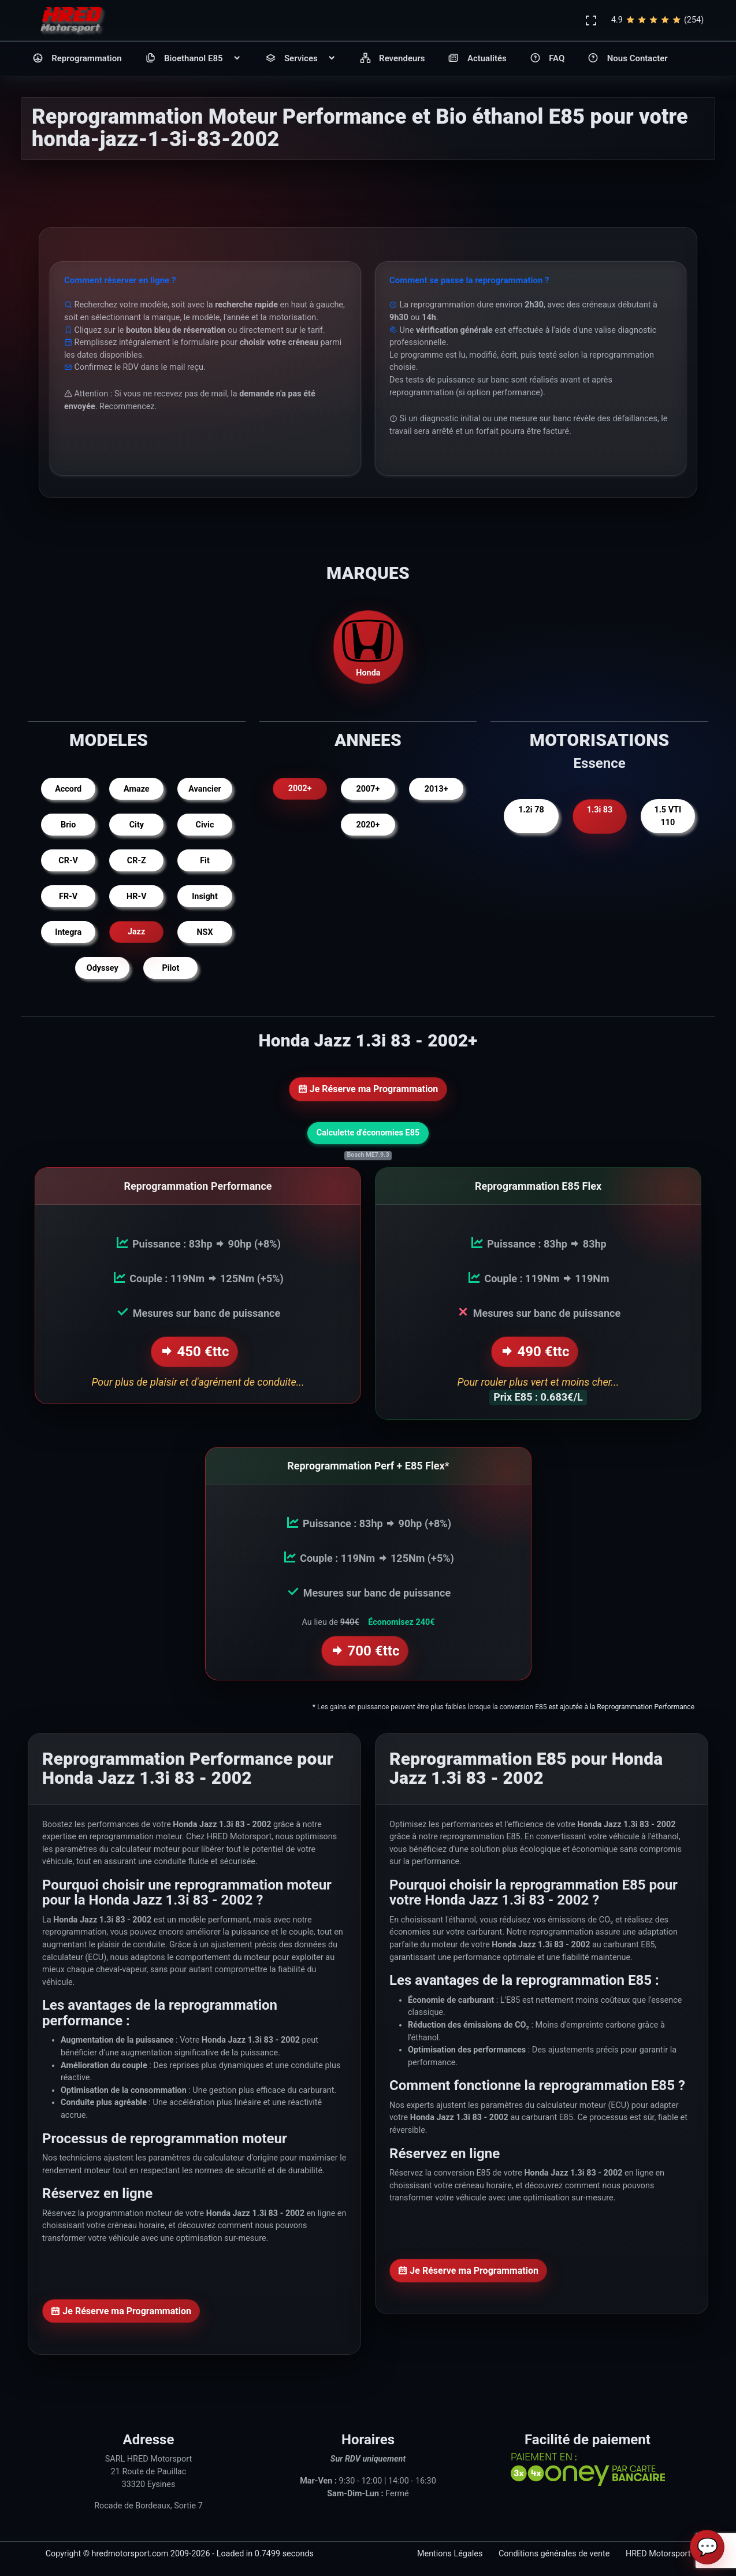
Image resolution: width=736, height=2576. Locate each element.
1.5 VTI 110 (667, 816)
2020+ (368, 825)
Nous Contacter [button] (627, 58)
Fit (205, 861)
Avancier (204, 789)
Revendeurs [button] (392, 58)
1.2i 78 (531, 810)
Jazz (136, 932)
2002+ (299, 789)
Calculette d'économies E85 (368, 1133)
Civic (205, 825)
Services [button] (301, 58)
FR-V (68, 896)
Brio (68, 825)
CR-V (68, 861)
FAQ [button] (547, 58)
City (136, 825)
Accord (68, 789)
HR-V (136, 896)
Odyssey (102, 968)
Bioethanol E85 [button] (193, 58)
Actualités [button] (477, 58)
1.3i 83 (599, 810)
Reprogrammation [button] (77, 58)
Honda (368, 646)
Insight (205, 896)
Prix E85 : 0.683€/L (538, 1392)
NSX (204, 932)
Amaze (137, 789)
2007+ (368, 789)
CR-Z (136, 861)
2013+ (436, 789)
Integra (68, 932)
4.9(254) (657, 20)
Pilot (170, 968)
